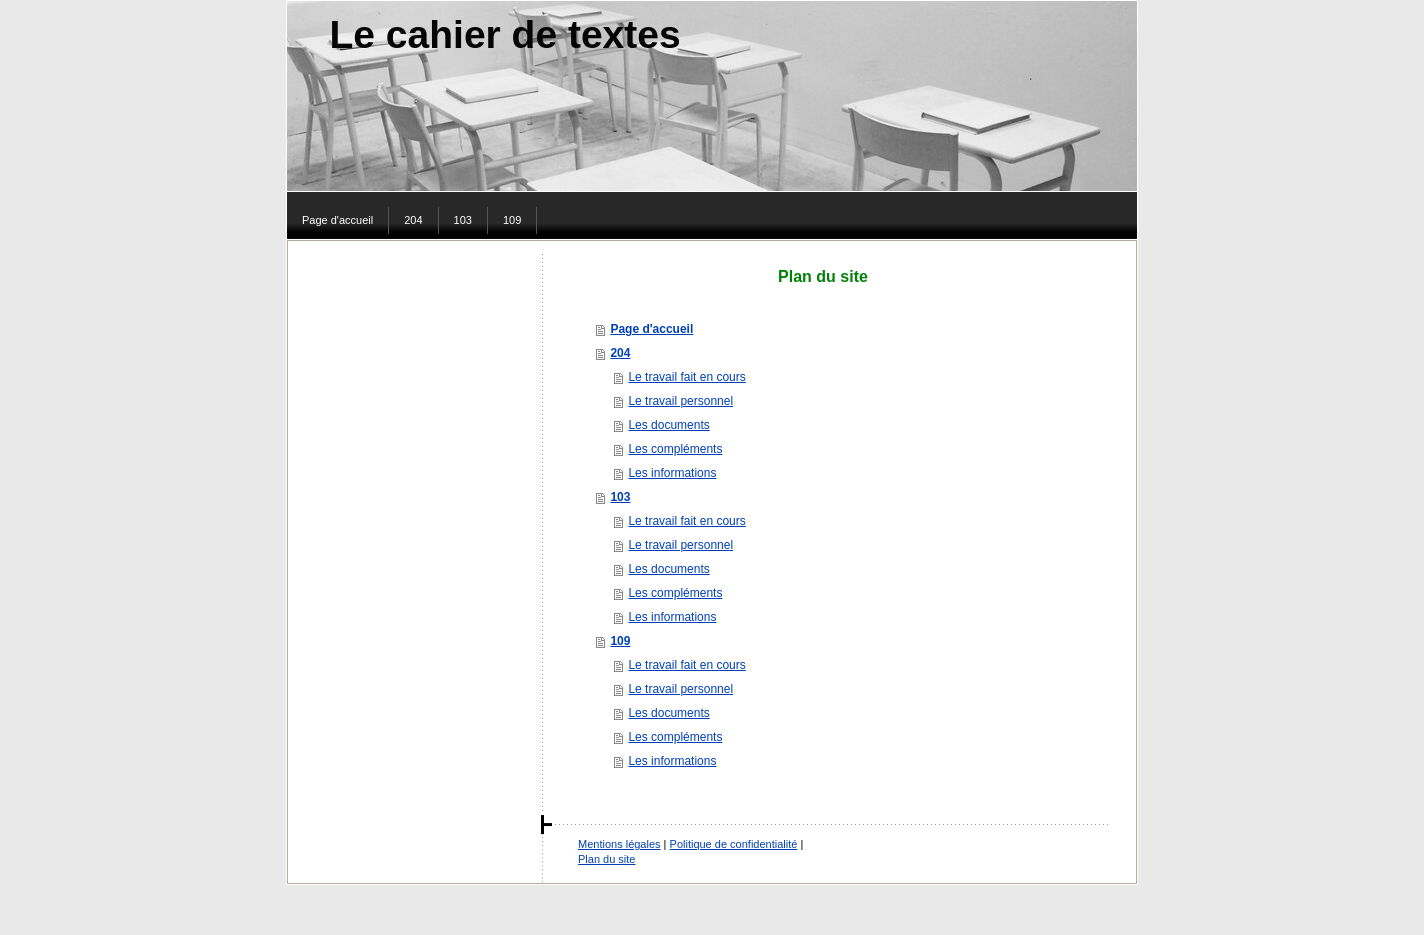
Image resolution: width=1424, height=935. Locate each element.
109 (620, 641)
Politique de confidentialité (734, 844)
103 (620, 497)
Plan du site (606, 859)
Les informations (672, 473)
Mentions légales (619, 844)
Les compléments (675, 449)
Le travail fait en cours (686, 377)
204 (620, 353)
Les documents (668, 425)
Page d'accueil (651, 329)
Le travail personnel (680, 401)
